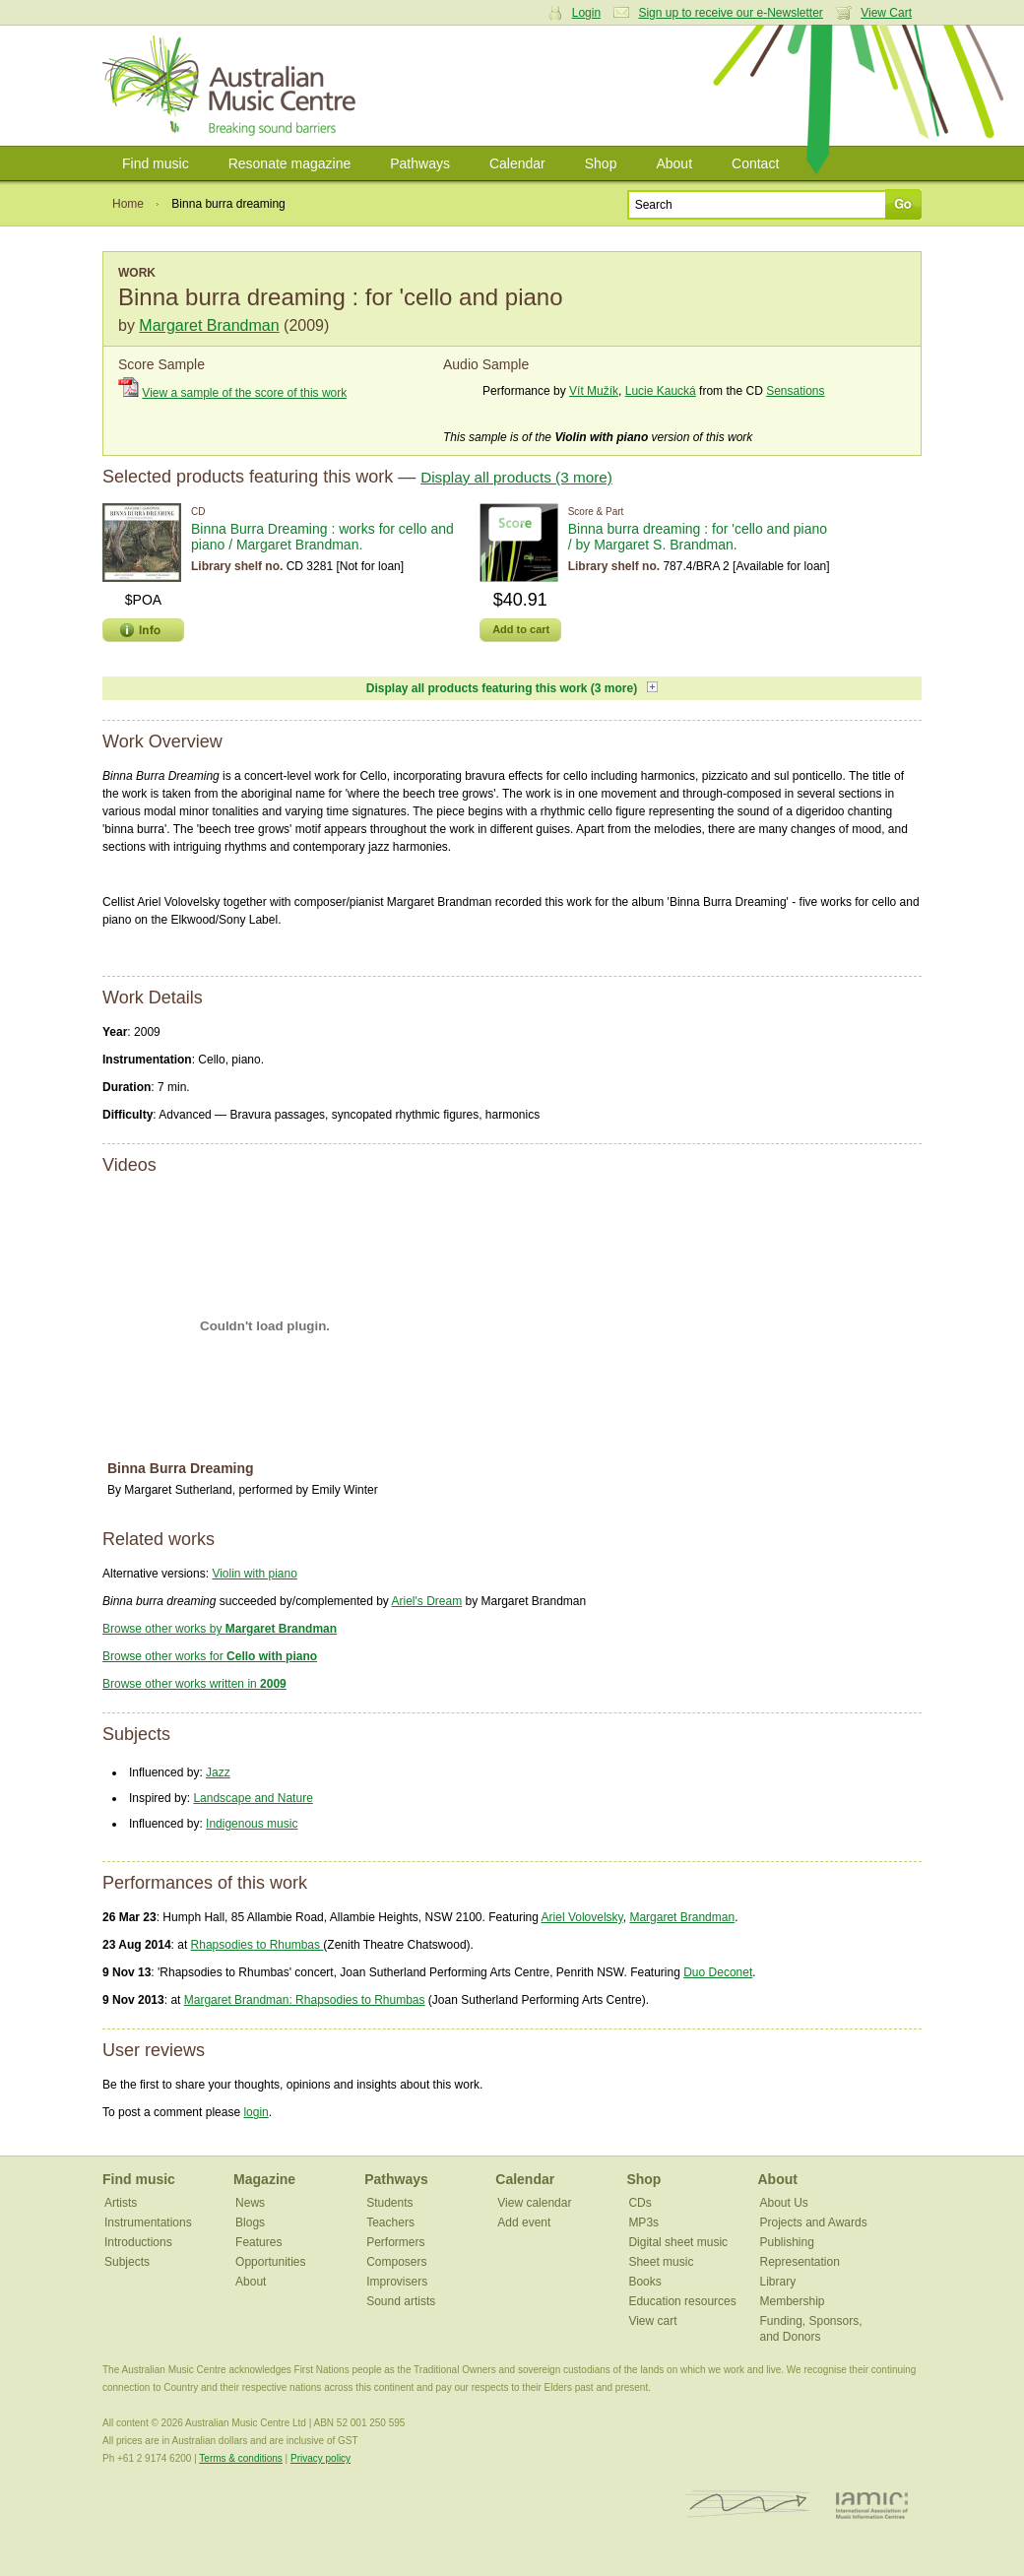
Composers (396, 2262)
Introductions (138, 2242)
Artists (120, 2203)
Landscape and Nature (252, 1798)
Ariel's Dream (427, 1601)
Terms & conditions (240, 2458)
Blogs (250, 2222)
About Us (783, 2203)
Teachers (390, 2222)
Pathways (420, 163)
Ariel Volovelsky (582, 1917)
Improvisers (396, 2281)
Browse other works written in (194, 1684)
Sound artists (400, 2301)
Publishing (786, 2242)
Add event (523, 2222)
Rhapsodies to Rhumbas (257, 1945)
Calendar (517, 163)
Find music (155, 163)
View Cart (886, 13)
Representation (799, 2262)
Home (128, 204)
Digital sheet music (678, 2242)
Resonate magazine (290, 163)
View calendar (534, 2203)
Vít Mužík (593, 391)
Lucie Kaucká (660, 391)
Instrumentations (148, 2222)
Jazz (218, 1772)
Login (586, 13)
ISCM (747, 2504)
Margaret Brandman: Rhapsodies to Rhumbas (304, 2000)
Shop (601, 163)
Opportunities (270, 2262)
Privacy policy (320, 2458)
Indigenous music (251, 1824)
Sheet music (660, 2262)
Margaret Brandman (209, 325)
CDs (639, 2203)
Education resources (682, 2301)
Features (258, 2242)
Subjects (127, 2262)
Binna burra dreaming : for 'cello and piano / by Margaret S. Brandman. (697, 536)
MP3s (643, 2222)
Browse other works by (219, 1629)
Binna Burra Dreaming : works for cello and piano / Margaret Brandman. (322, 536)
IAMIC (872, 2504)
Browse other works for (209, 1656)
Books (644, 2281)
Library (777, 2281)
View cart (652, 2321)
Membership (791, 2301)
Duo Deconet (717, 1972)
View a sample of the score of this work (244, 393)
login (255, 2112)
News (250, 2203)
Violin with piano (254, 1573)
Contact (755, 163)
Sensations (795, 391)
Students (389, 2203)
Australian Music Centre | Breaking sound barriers (232, 85)
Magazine (264, 2179)
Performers (395, 2242)
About (674, 163)
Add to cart (520, 629)
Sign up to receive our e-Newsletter (730, 13)
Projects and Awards (812, 2222)
